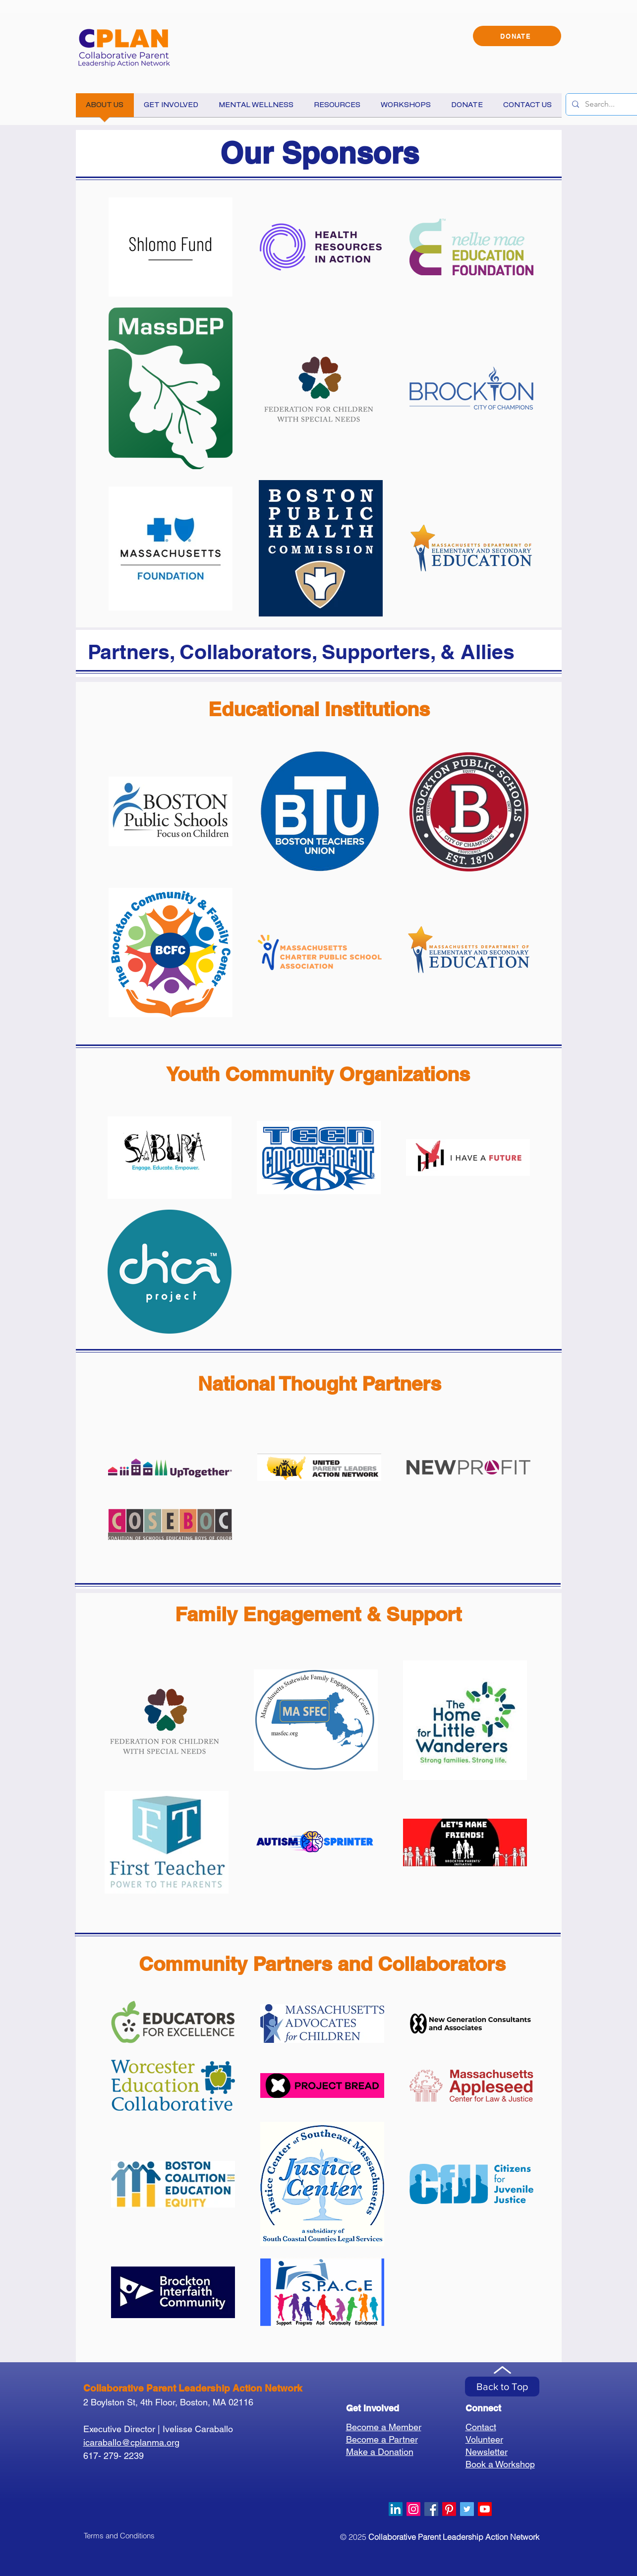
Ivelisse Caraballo (198, 2429)
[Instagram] (413, 2509)
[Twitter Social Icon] (467, 2509)
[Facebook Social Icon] (431, 2509)
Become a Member (383, 2427)
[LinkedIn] (396, 2509)
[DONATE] (517, 36)
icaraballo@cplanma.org (131, 2442)
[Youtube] (485, 2509)
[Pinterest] (449, 2509)
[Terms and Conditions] (119, 2535)
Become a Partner (382, 2439)
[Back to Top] (502, 2386)
